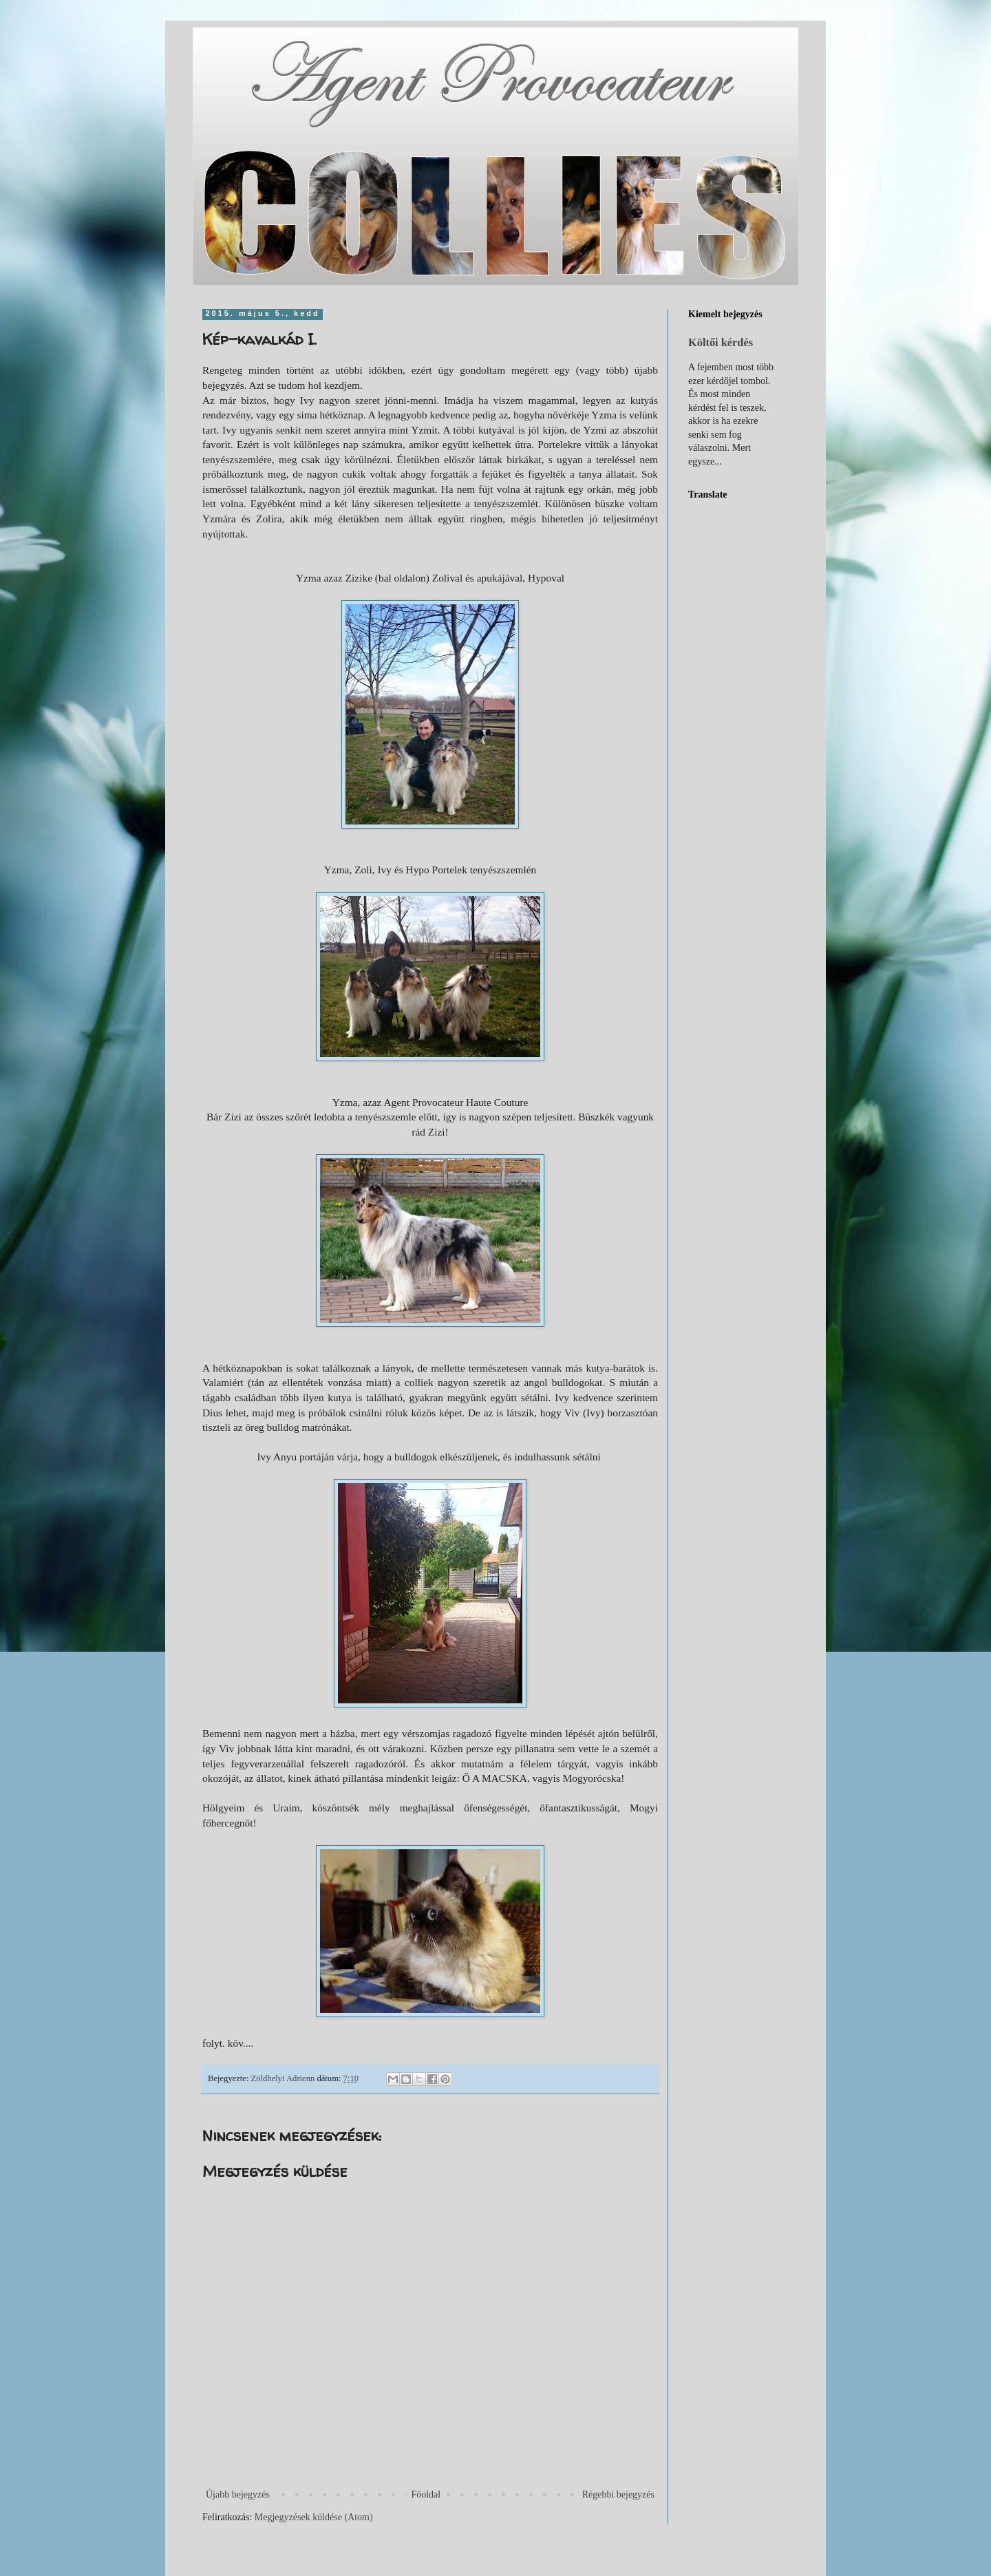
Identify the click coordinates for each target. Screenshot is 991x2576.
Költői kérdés (720, 342)
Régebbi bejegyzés (618, 2494)
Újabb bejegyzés (238, 2494)
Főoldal (425, 2494)
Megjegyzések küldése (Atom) (314, 2517)
